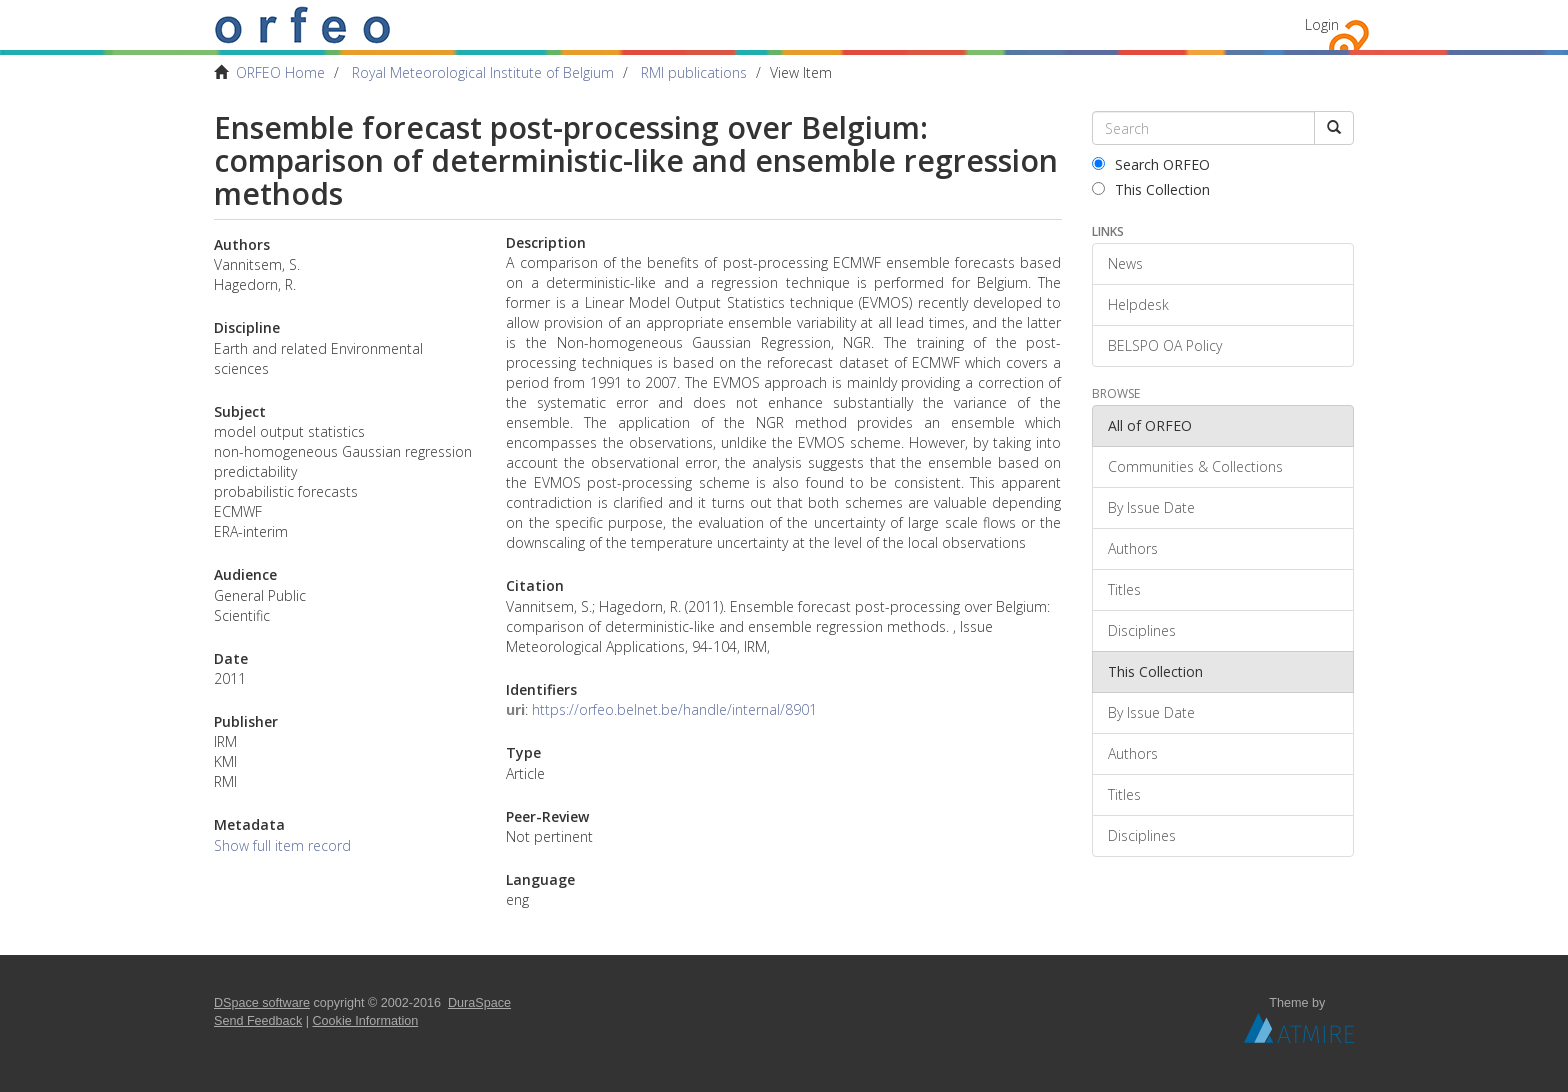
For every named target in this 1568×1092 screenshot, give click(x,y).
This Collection (1151, 189)
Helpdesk (1138, 304)
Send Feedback (258, 1021)
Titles (1124, 589)
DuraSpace (479, 1003)
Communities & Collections (1195, 466)
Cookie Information (366, 1021)
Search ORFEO (1151, 164)
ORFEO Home (280, 72)
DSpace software (262, 1003)
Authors (1133, 548)
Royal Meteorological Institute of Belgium (483, 72)
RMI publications (694, 72)
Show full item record (282, 845)
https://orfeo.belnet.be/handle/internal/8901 (674, 709)
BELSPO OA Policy (1165, 345)
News (1125, 263)
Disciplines (1142, 630)
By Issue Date (1151, 507)
